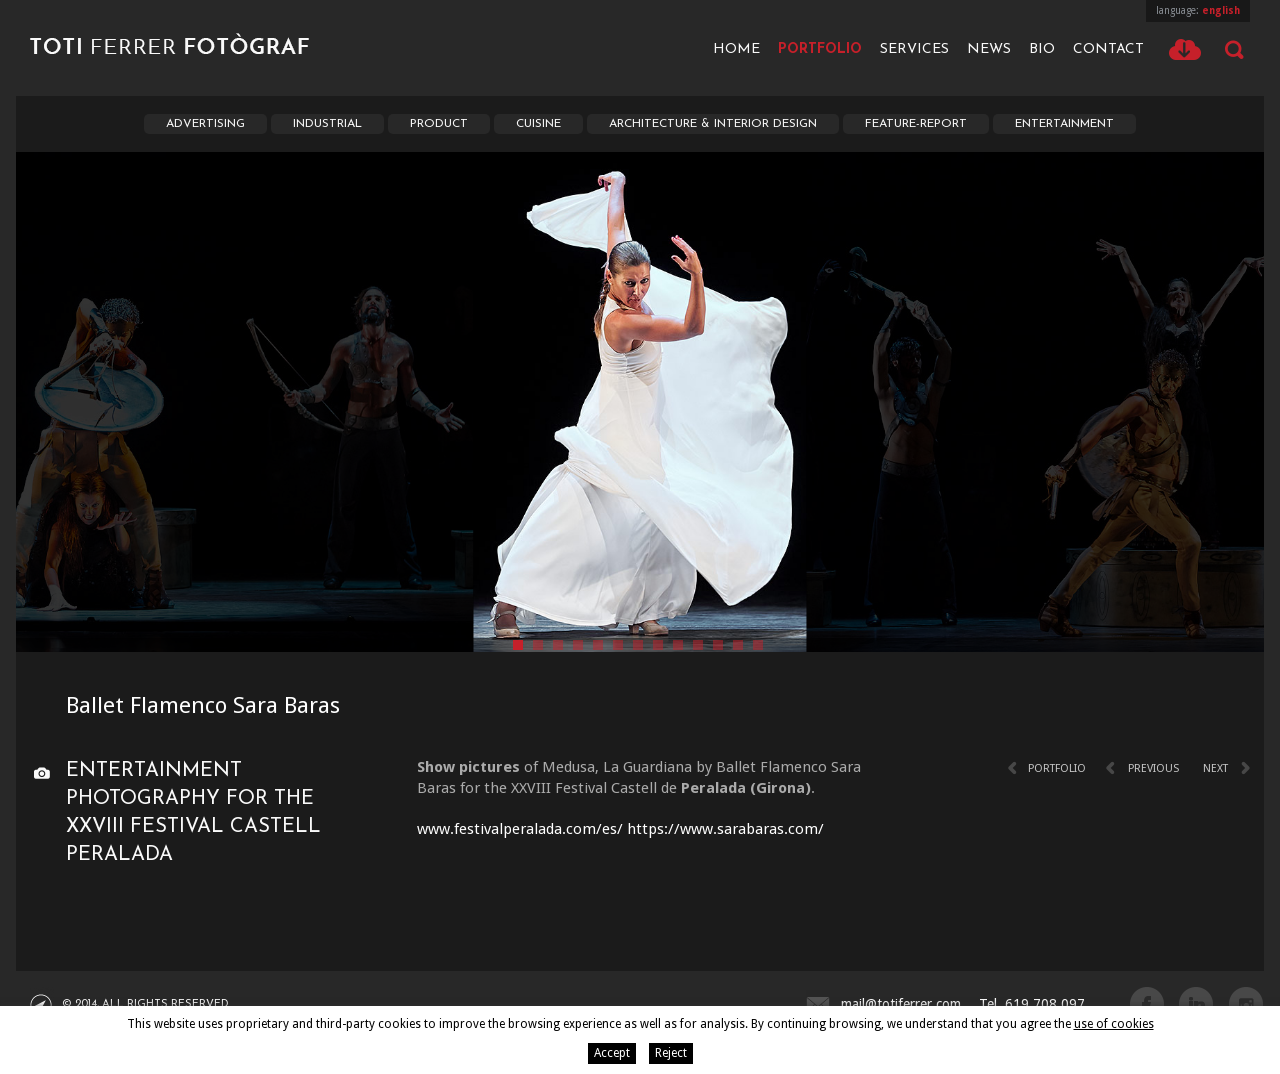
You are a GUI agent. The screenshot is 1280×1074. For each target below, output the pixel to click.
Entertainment (1064, 124)
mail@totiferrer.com (901, 1004)
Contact (1108, 49)
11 (718, 645)
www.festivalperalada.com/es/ (520, 829)
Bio (1042, 49)
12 (738, 645)
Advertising (205, 124)
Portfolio (820, 49)
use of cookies (1114, 1024)
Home (736, 49)
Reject (671, 1053)
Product (439, 124)
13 (758, 645)
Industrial (327, 124)
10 (698, 645)
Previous (1153, 768)
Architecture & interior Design (713, 124)
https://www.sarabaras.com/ (725, 829)
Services (914, 49)
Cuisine (538, 124)
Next (1215, 768)
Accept (612, 1053)
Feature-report (916, 124)
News (989, 49)
